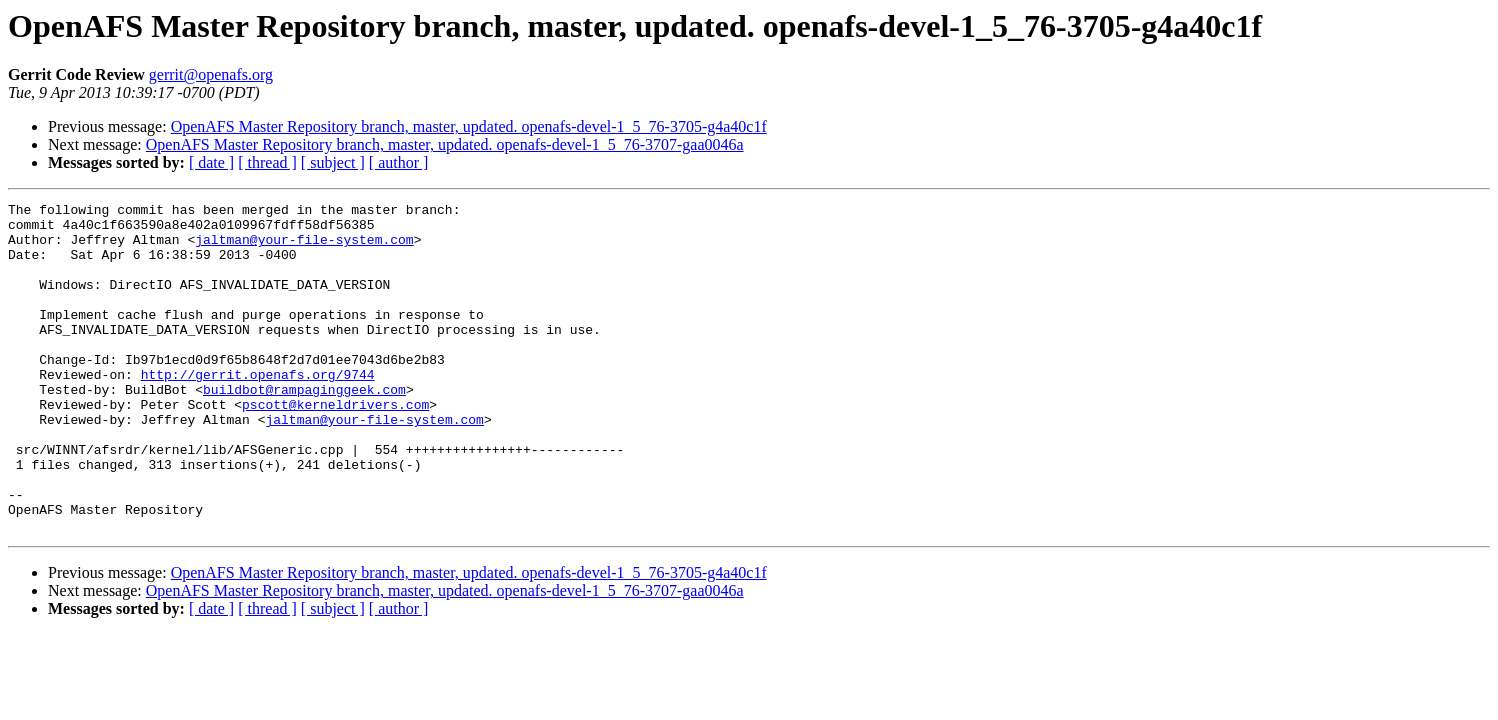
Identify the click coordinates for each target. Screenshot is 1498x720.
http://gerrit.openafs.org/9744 (258, 410)
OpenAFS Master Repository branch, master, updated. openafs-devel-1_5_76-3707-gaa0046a (445, 144)
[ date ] (211, 162)
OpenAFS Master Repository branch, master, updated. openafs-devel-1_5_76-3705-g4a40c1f (469, 126)
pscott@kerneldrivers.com (335, 446)
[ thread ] (267, 162)
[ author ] (399, 162)
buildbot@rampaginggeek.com (304, 428)
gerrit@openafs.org (211, 74)
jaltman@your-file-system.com (304, 248)
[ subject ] (333, 162)
